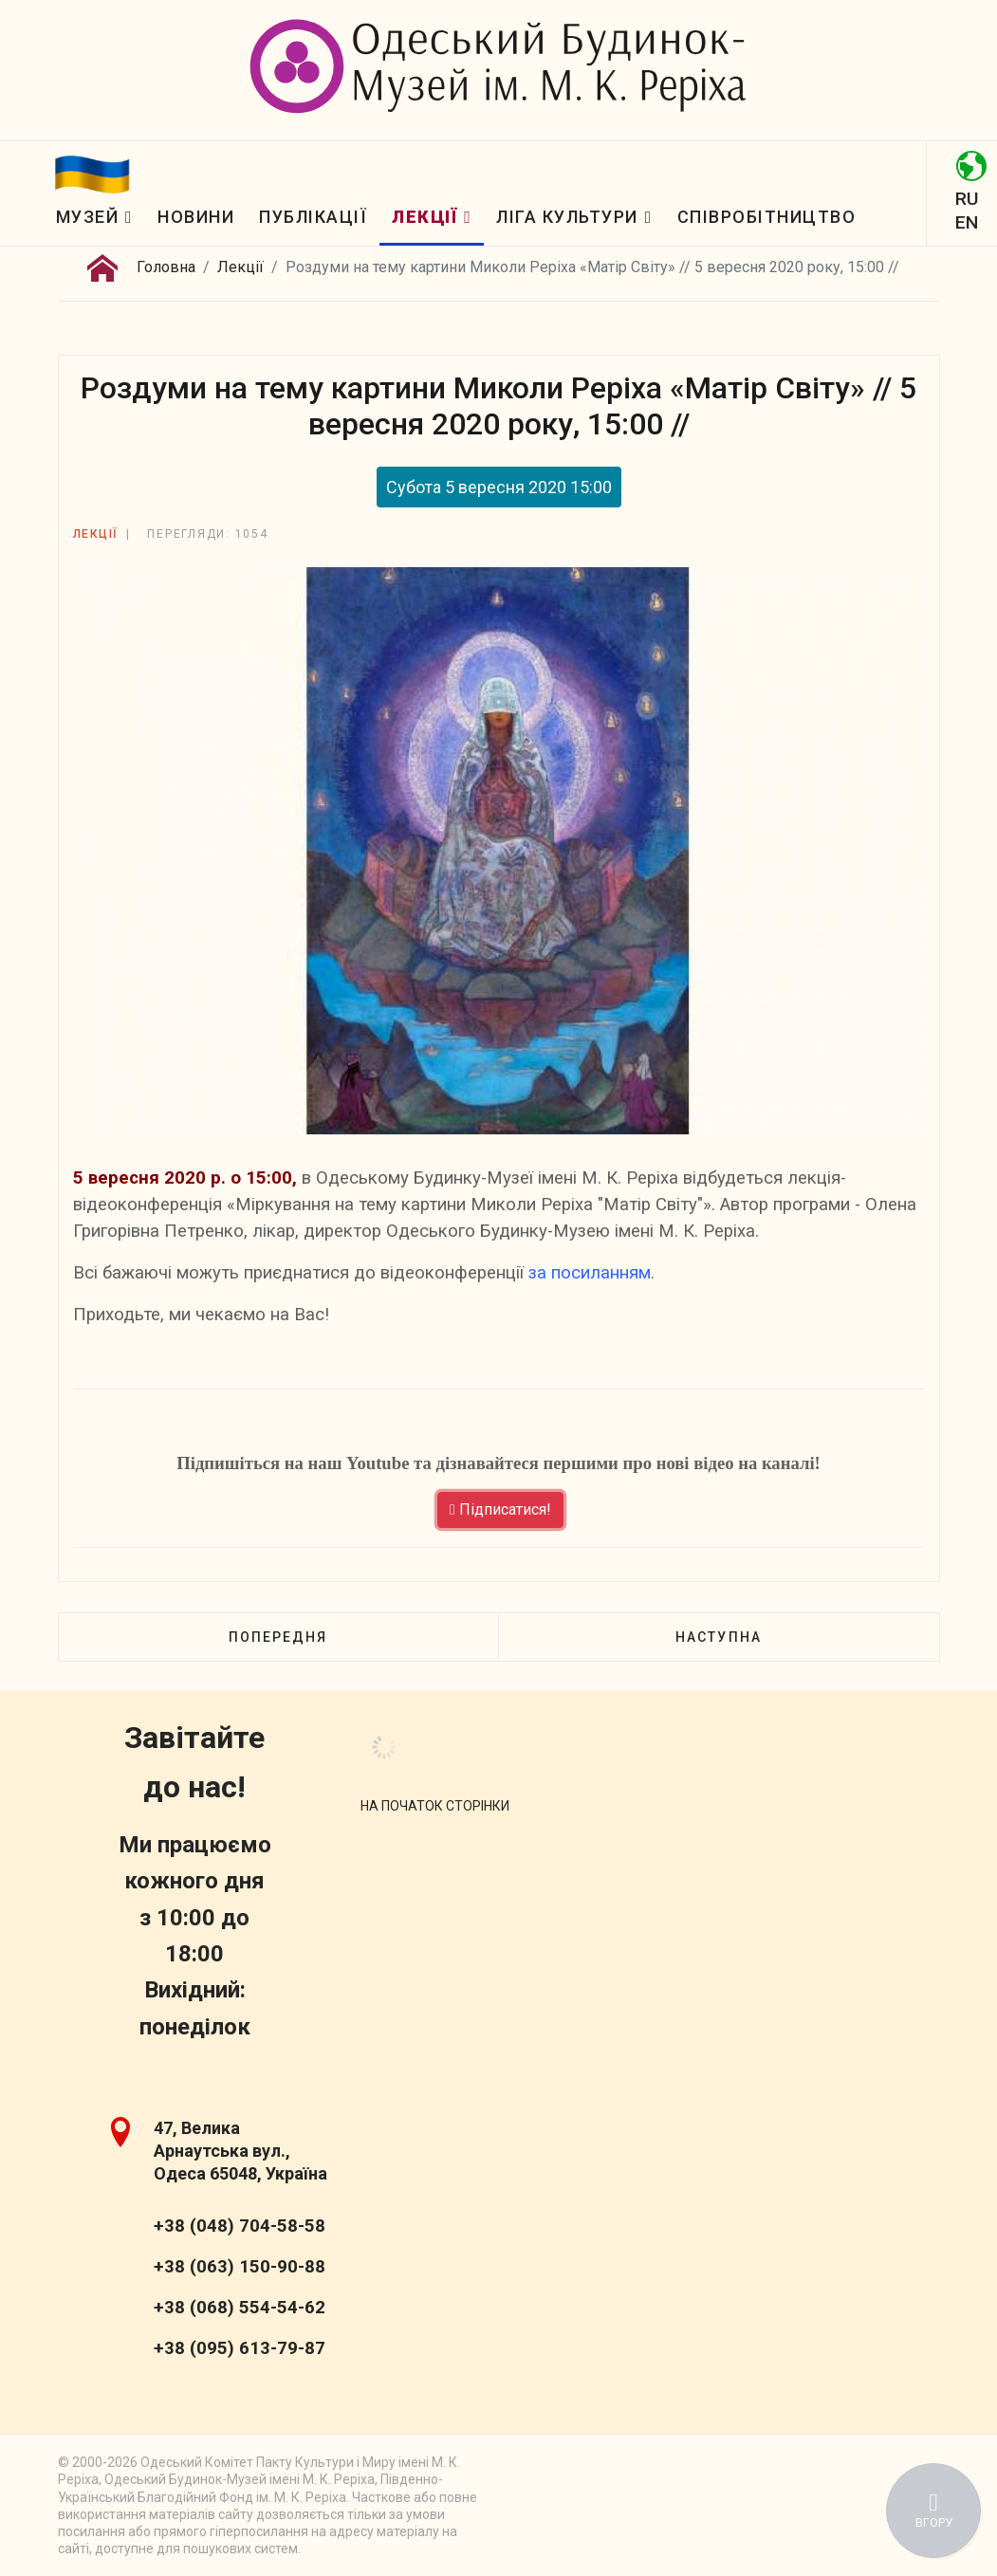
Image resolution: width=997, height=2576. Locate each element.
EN (966, 222)
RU (966, 199)
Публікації (313, 217)
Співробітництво (767, 217)
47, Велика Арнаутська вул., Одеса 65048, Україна (240, 2150)
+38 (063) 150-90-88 (239, 2266)
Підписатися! (500, 1509)
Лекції (424, 217)
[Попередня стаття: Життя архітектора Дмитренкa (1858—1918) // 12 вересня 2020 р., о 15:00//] (278, 1637)
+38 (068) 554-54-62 (239, 2307)
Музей (88, 217)
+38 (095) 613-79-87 (239, 2348)
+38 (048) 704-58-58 (239, 2226)
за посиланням (589, 1272)
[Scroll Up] (434, 1805)
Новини (195, 217)
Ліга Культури (567, 217)
